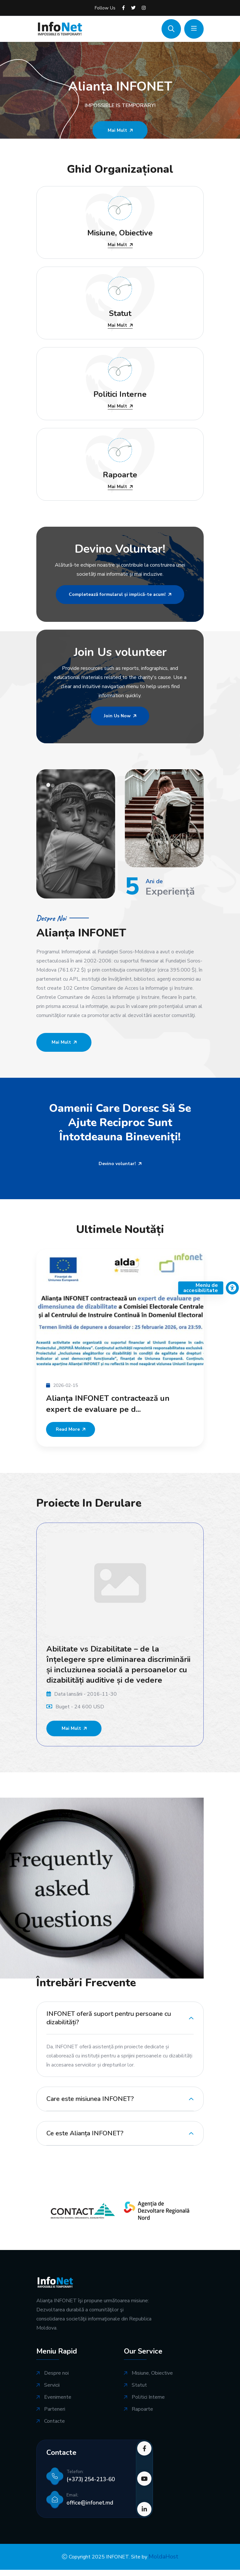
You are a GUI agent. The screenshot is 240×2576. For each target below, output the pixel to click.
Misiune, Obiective (152, 2373)
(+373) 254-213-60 (90, 2479)
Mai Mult (120, 245)
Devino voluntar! (120, 1164)
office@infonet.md (89, 2503)
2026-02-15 (62, 1385)
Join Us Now (120, 716)
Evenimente (57, 2397)
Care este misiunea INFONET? (90, 2098)
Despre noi (56, 2373)
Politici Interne (148, 2397)
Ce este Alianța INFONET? (85, 2133)
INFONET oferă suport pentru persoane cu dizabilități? (108, 2018)
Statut (139, 2385)
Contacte (54, 2421)
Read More (70, 1429)
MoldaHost (163, 2556)
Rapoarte (142, 2409)
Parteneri (54, 2409)
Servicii (52, 2385)
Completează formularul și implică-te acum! (120, 594)
